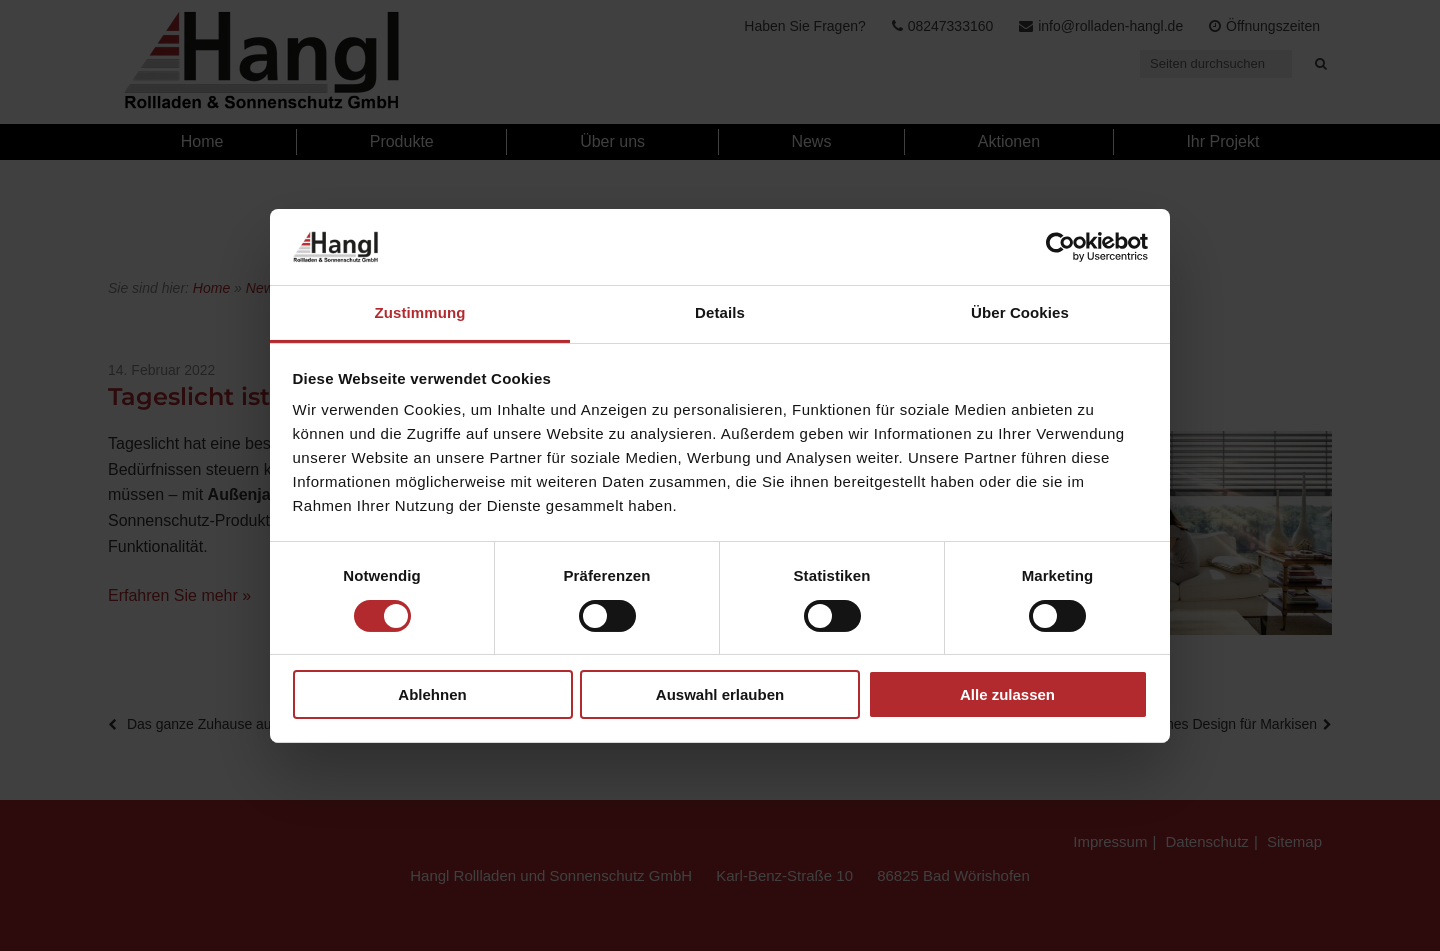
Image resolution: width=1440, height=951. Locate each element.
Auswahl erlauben (720, 694)
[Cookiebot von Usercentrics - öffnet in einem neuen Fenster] (1060, 247)
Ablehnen (432, 694)
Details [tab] (720, 312)
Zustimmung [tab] (420, 312)
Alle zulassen (1007, 694)
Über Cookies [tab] (1020, 312)
